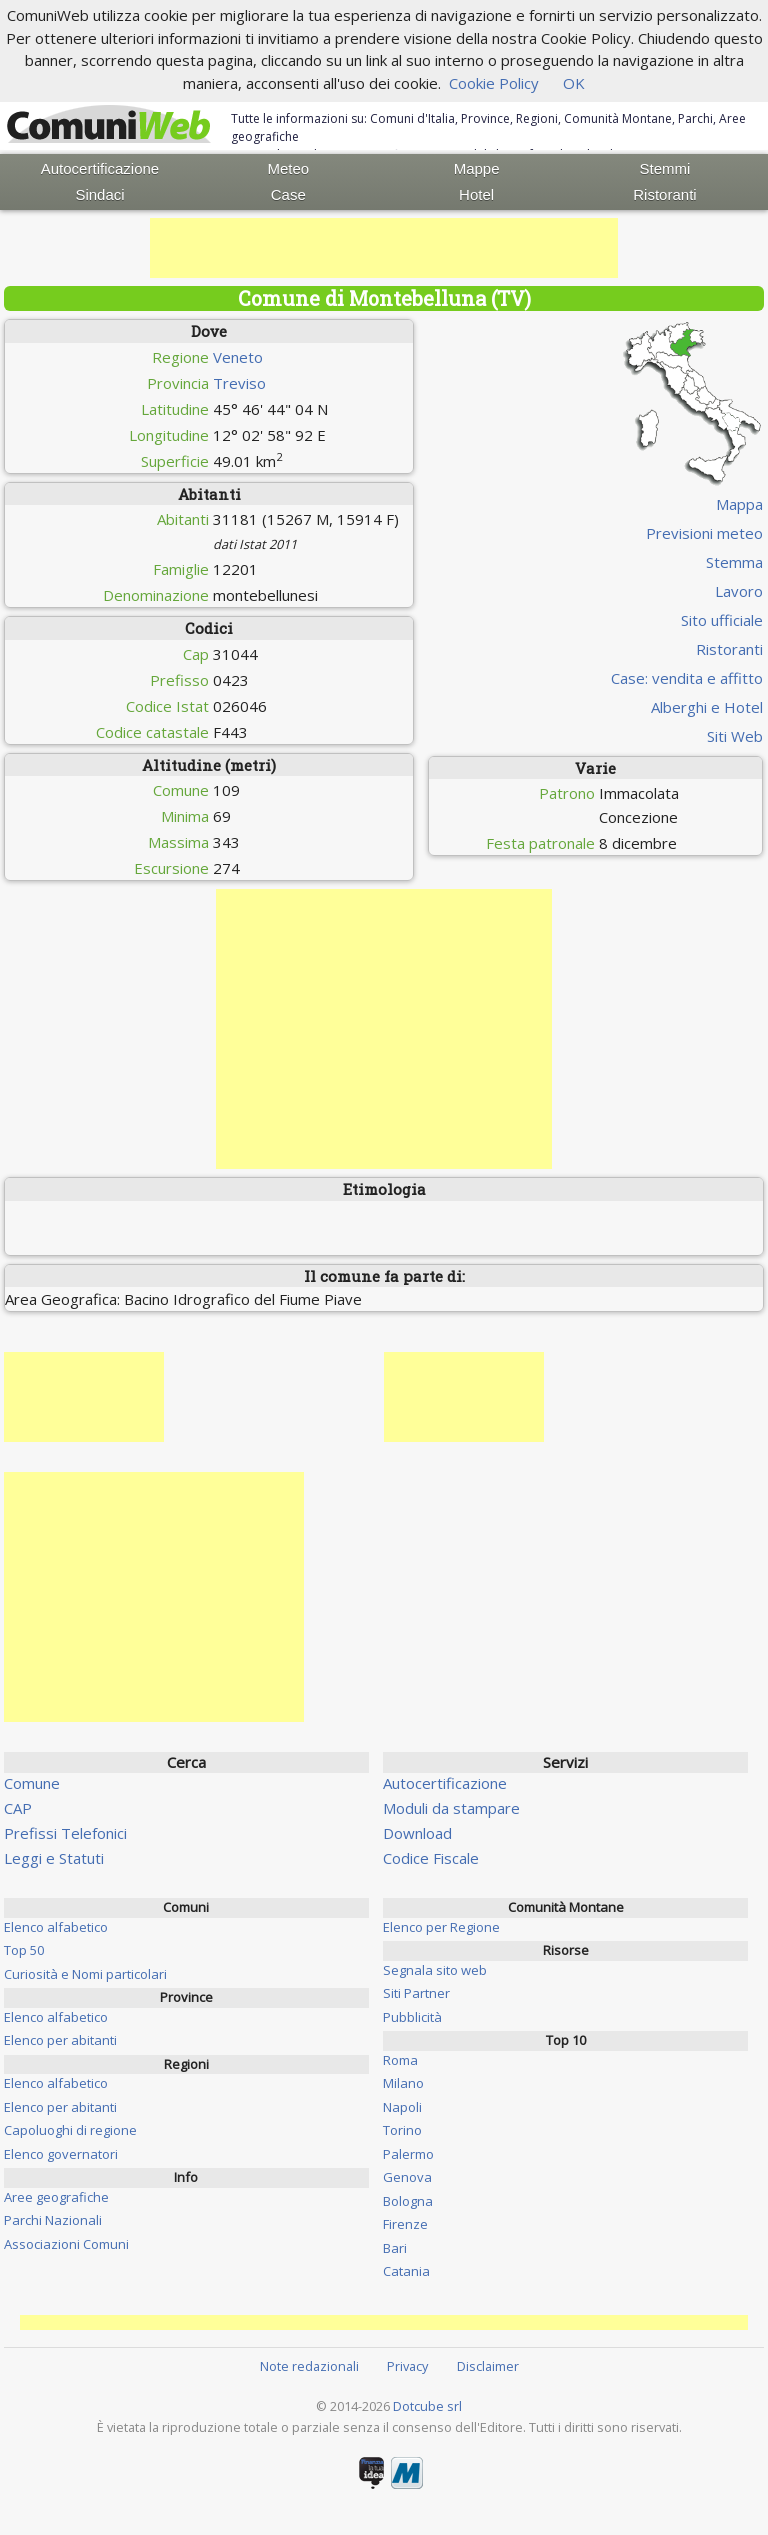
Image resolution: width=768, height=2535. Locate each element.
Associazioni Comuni (66, 2244)
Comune (32, 1783)
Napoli (402, 2107)
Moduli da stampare (451, 1808)
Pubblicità (412, 2017)
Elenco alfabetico (56, 1927)
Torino (402, 2130)
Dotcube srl (427, 2406)
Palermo (408, 2154)
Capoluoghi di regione (70, 2130)
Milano (403, 2083)
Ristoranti (664, 194)
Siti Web (735, 736)
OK (574, 83)
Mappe (477, 168)
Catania (406, 2271)
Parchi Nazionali (53, 2220)
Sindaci (99, 194)
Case (288, 194)
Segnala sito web (435, 1970)
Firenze (405, 2224)
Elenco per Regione (441, 1927)
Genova (407, 2177)
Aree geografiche (56, 2197)
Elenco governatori (61, 2154)
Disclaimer (488, 2366)
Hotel (476, 194)
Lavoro (739, 591)
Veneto (238, 357)
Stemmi (665, 168)
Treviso (239, 383)
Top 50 (24, 1950)
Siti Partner (416, 1993)
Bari (395, 2248)
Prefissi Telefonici (65, 1833)
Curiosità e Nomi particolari (85, 1974)
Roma (400, 2060)
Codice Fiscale (431, 1858)
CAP (18, 1808)
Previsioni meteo (704, 533)
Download (417, 1833)
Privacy (407, 2366)
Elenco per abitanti (60, 2040)
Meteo (288, 168)
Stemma (734, 562)
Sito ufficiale (722, 620)
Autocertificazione (100, 168)
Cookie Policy (494, 83)
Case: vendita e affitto (687, 678)
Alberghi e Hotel (707, 707)
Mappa (739, 504)
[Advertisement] (384, 248)
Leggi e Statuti (54, 1858)
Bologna (408, 2201)
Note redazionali (309, 2366)
